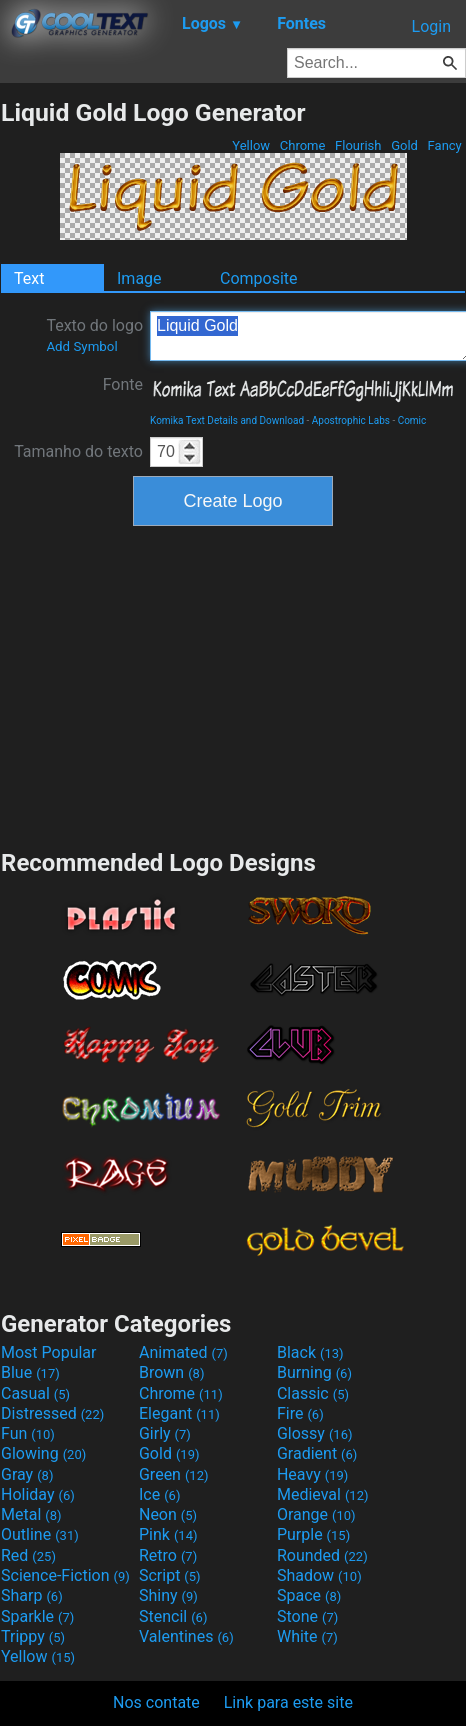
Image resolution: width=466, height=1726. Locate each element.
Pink (168, 1534)
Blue (30, 1372)
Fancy (444, 145)
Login (431, 26)
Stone (307, 1616)
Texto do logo (94, 335)
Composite (259, 278)
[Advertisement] (233, 685)
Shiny (168, 1595)
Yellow (251, 145)
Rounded (322, 1555)
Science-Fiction (65, 1575)
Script (170, 1575)
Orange (316, 1514)
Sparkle (37, 1616)
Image (139, 278)
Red (28, 1555)
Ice (159, 1494)
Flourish (358, 145)
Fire (300, 1413)
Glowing (43, 1453)
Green (174, 1474)
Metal (31, 1514)
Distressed (52, 1413)
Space (309, 1595)
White (307, 1636)
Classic (313, 1393)
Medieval (323, 1494)
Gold (404, 145)
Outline (40, 1534)
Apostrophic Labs (351, 420)
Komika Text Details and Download (227, 420)
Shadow (319, 1575)
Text (29, 278)
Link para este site (288, 1702)
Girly (165, 1433)
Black (310, 1352)
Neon (168, 1514)
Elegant (179, 1413)
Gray (27, 1474)
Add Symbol (81, 346)
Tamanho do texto (78, 451)
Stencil (173, 1616)
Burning (314, 1372)
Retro (168, 1555)
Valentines (186, 1636)
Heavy (312, 1474)
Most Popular (49, 1352)
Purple (313, 1534)
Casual (35, 1393)
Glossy (315, 1433)
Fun (28, 1433)
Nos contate (156, 1702)
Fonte (123, 384)
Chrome (303, 145)
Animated (183, 1352)
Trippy (33, 1636)
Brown (171, 1372)
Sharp (32, 1595)
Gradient (317, 1453)
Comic (412, 420)
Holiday (38, 1494)
